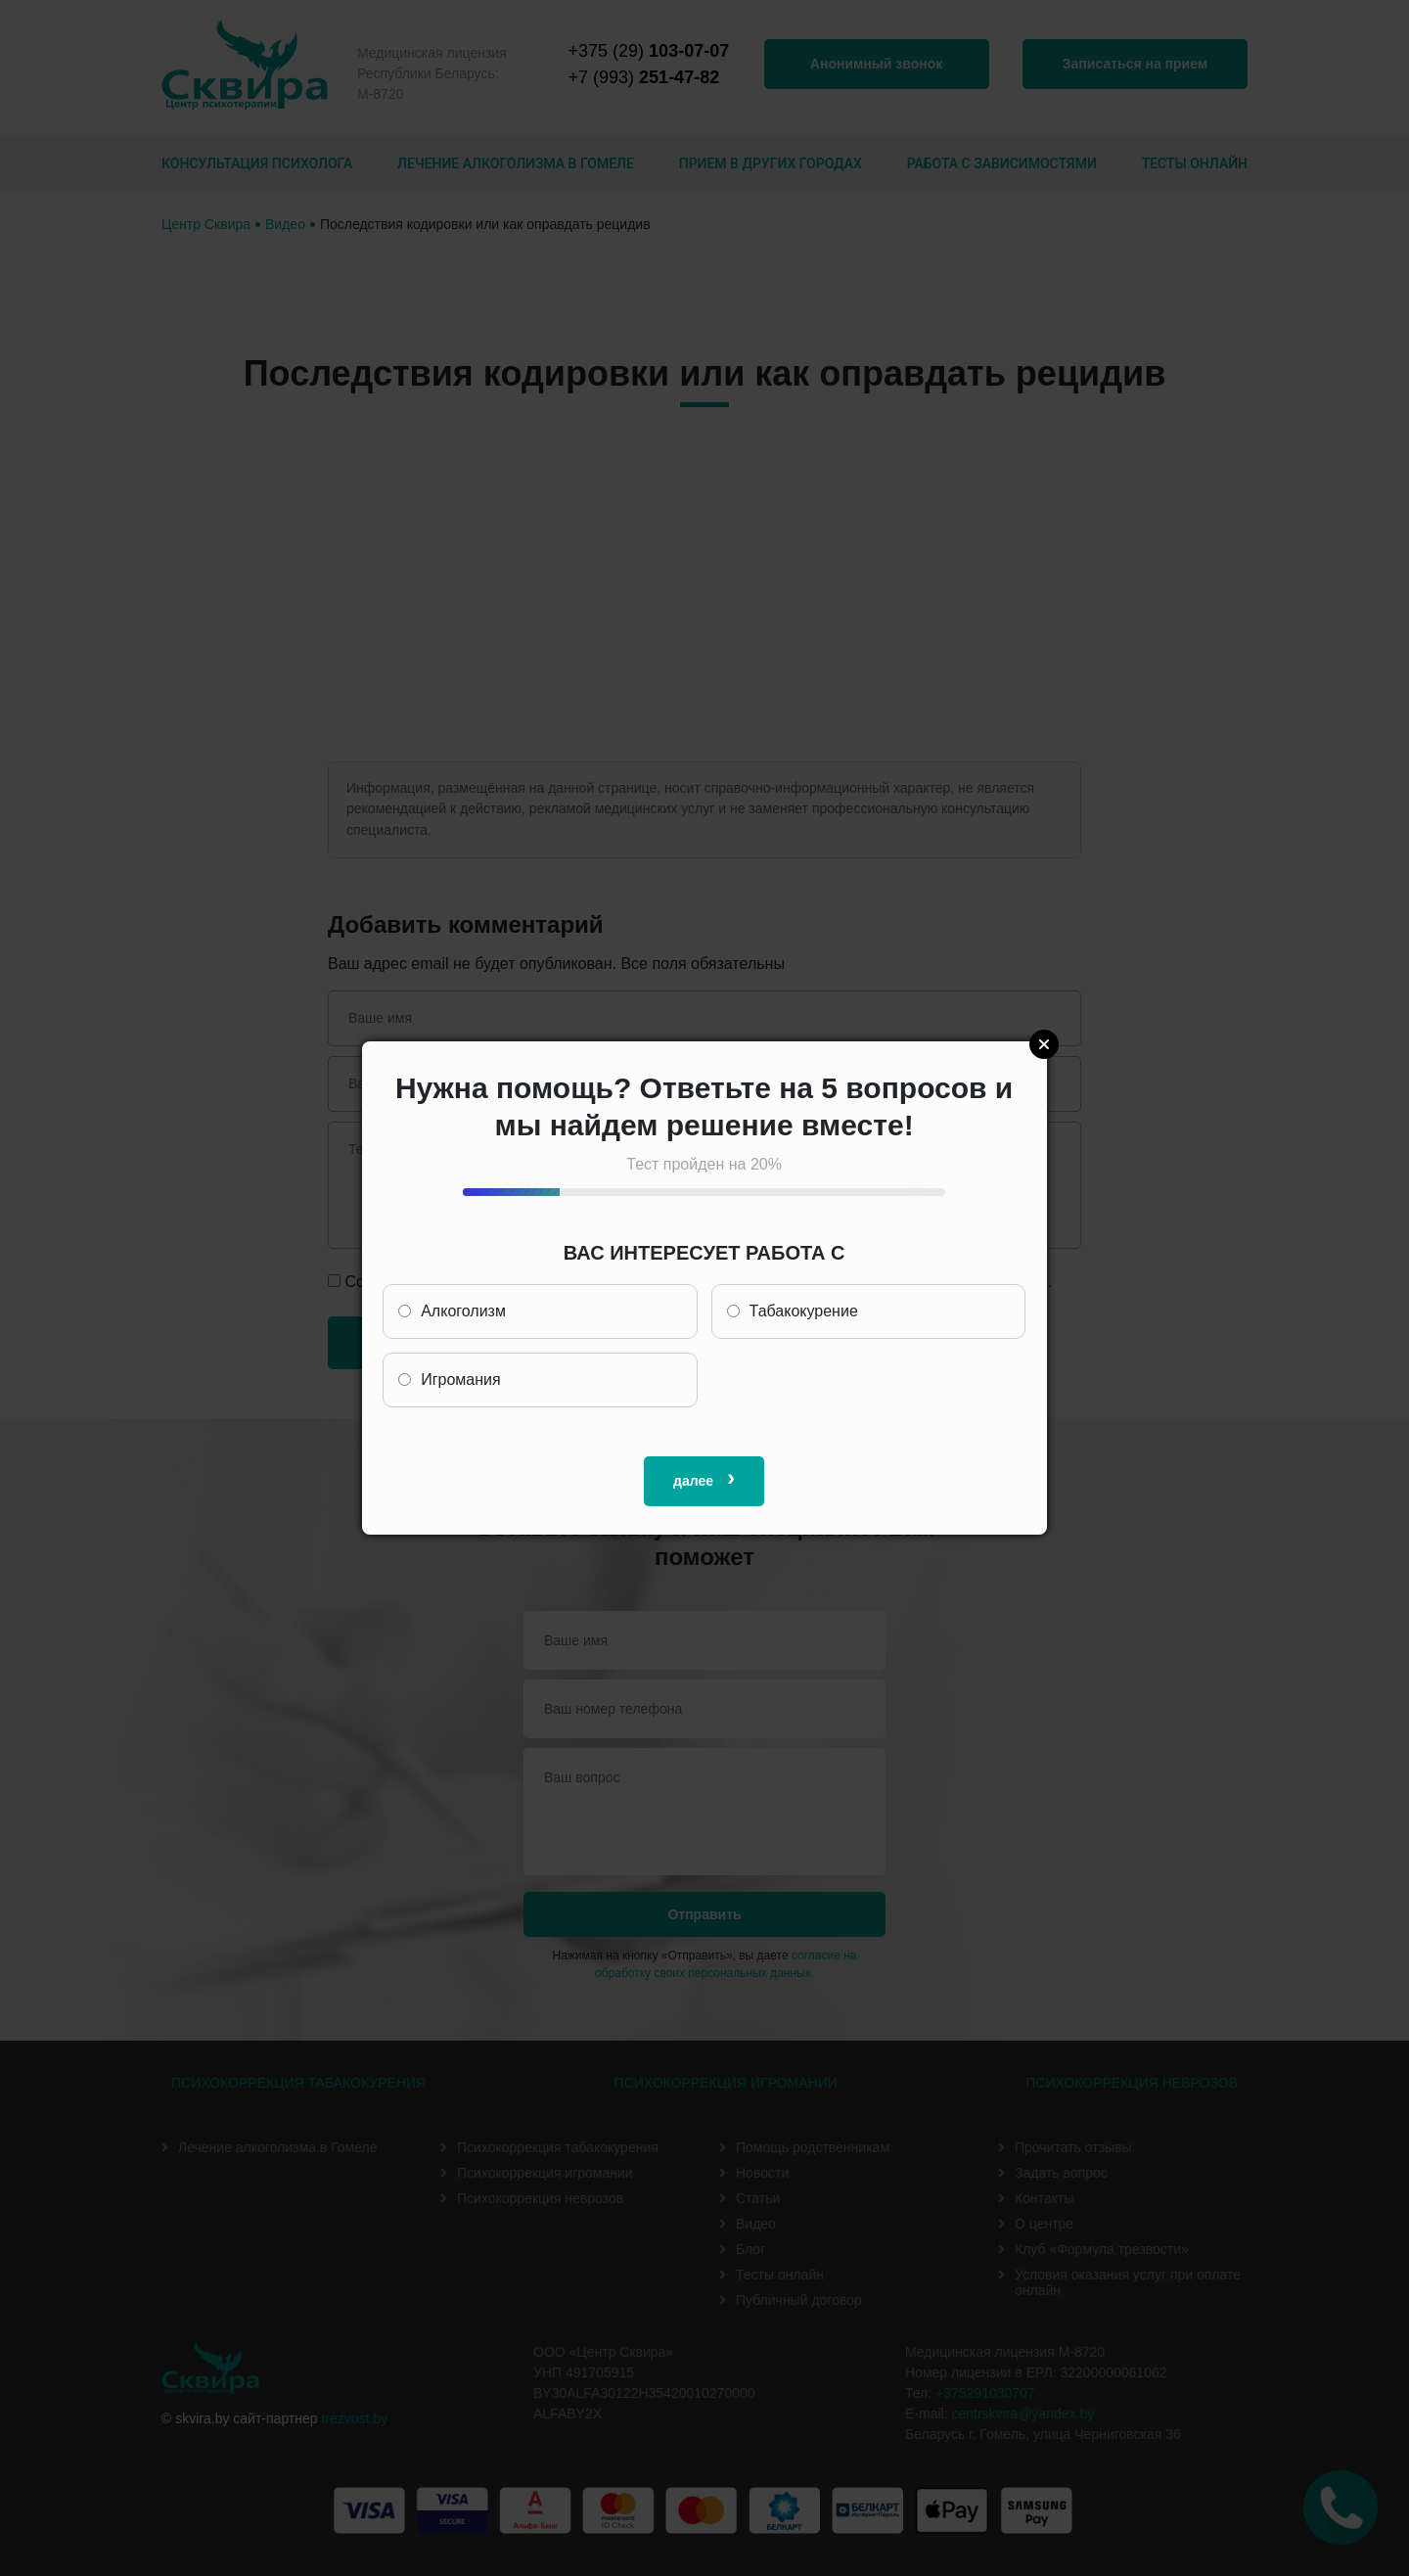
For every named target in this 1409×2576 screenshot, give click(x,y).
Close (1044, 1044)
